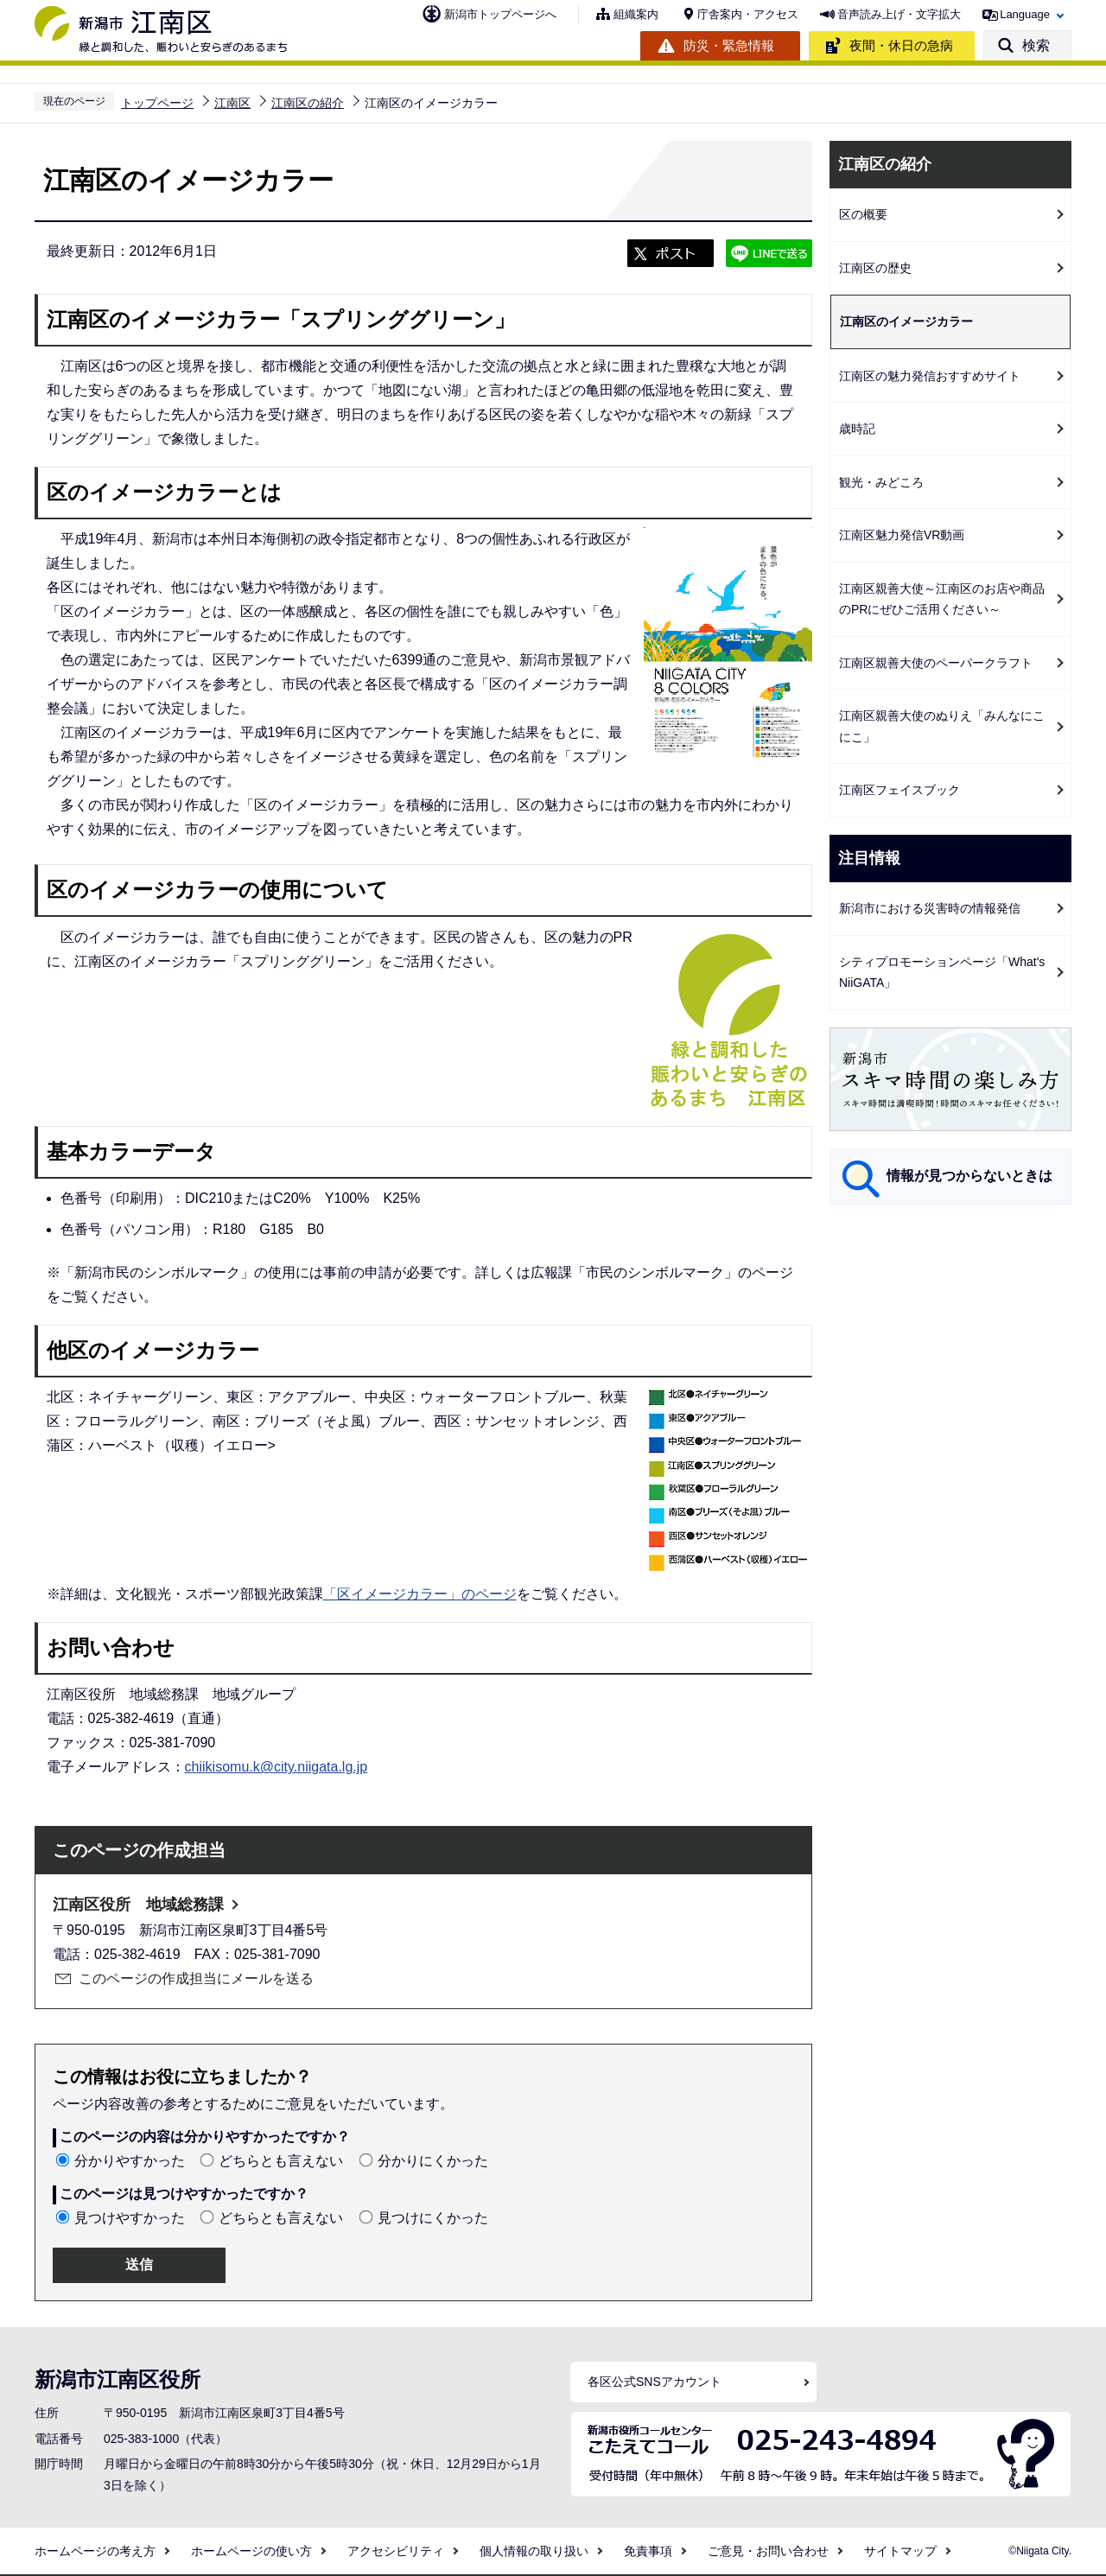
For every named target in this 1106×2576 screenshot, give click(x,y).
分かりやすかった (129, 2160)
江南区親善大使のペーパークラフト (936, 663)
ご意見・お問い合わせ (768, 2551)
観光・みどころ (881, 482)
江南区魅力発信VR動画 (901, 535)
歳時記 (857, 429)
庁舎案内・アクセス (747, 14)
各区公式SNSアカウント (654, 2381)
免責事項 (648, 2551)
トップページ (157, 103)
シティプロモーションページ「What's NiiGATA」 (942, 972)
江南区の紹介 (307, 103)
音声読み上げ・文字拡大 (899, 14)
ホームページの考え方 (95, 2551)
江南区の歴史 (875, 268)
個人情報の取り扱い (534, 2551)
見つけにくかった (433, 2217)
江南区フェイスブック (899, 790)
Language (1025, 14)
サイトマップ (900, 2551)
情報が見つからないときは (969, 1175)
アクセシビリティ (395, 2551)
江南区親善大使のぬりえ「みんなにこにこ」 (942, 726)
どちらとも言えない (281, 2160)
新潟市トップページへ (500, 14)
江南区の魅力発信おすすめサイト (929, 376)
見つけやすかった (129, 2217)
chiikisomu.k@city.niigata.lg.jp (276, 1766)
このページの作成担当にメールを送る (196, 1978)
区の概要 (863, 214)
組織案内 (635, 14)
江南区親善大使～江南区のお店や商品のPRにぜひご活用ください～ (942, 599)
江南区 (232, 103)
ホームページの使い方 (251, 2551)
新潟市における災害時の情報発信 (929, 908)
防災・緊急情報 (728, 45)
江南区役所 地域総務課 (138, 1904)
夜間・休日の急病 (901, 45)
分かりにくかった (433, 2160)
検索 (1036, 45)
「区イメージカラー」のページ (420, 1594)
